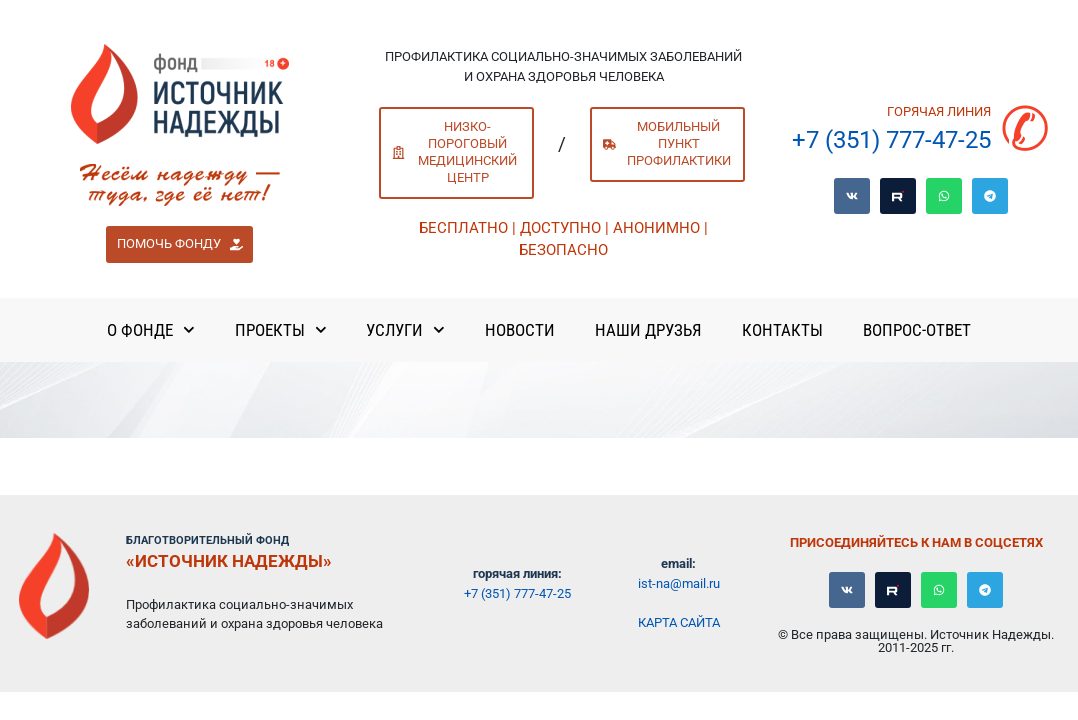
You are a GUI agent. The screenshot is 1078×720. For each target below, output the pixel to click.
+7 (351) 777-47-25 (891, 140)
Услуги (405, 330)
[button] (179, 245)
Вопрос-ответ (917, 330)
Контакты (782, 330)
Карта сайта (679, 622)
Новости (520, 330)
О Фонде (151, 330)
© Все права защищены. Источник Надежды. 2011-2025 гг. (916, 641)
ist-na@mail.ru (679, 583)
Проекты (281, 330)
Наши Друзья (648, 330)
